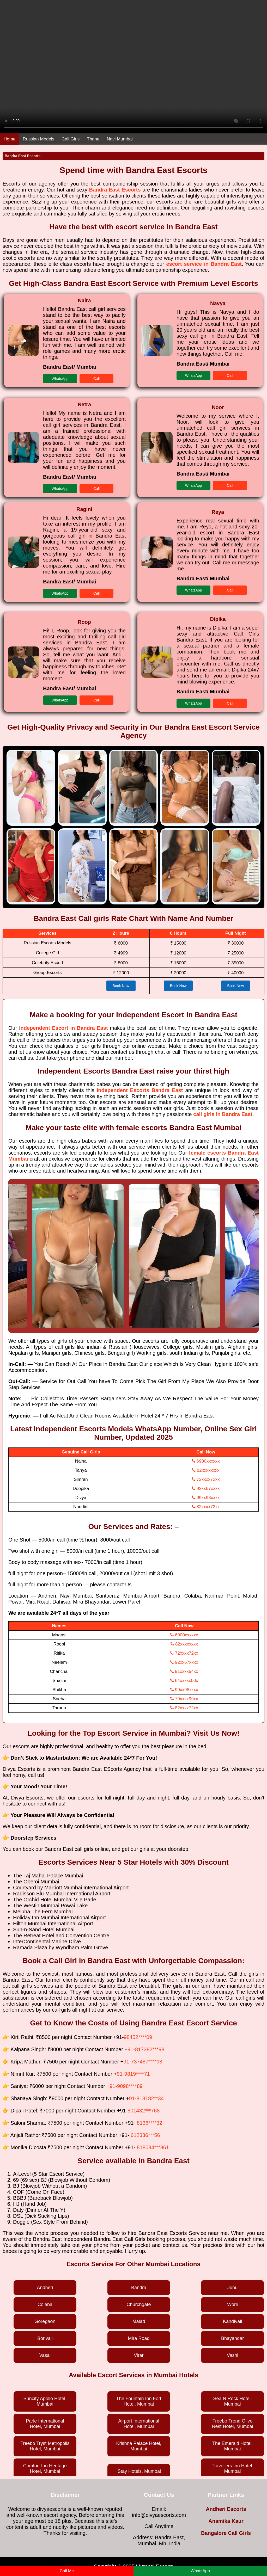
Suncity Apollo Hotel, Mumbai (44, 2401)
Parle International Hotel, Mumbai (45, 2423)
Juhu (232, 2287)
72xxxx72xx (206, 1479)
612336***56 (145, 2135)
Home (9, 139)
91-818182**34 (146, 2098)
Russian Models (38, 139)
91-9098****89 (126, 2086)
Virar (139, 2355)
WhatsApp (60, 379)
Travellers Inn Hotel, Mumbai (232, 2468)
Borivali (45, 2338)
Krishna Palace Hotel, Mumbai (138, 2446)
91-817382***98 (146, 2049)
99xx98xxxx (206, 1497)
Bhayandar (232, 2338)
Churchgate (138, 2304)
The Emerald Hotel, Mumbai (232, 2446)
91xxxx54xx (184, 1671)
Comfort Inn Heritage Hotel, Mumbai (45, 2468)
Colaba (45, 2304)
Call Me (67, 2571)
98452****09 (138, 2037)
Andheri (45, 2287)
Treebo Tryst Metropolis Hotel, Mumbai (44, 2446)
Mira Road (138, 2338)
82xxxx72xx (206, 1506)
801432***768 (144, 2110)
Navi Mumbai (119, 139)
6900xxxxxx (206, 1461)
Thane (93, 139)
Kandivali (232, 2321)
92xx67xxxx (206, 1488)
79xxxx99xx (184, 1698)
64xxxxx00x (184, 1680)
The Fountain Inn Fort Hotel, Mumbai (138, 2401)
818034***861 (153, 2147)
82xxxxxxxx (206, 1470)
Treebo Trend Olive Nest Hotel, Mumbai (232, 2423)
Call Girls (71, 139)
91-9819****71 (133, 2074)
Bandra (138, 2287)
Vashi (232, 2355)
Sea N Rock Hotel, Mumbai (232, 2401)
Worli (232, 2304)
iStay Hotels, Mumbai (139, 2471)
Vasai (45, 2355)
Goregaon (44, 2321)
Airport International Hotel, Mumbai (138, 2423)
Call (96, 379)
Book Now (121, 986)
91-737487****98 (142, 2062)
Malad (138, 2321)
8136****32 (149, 2123)
